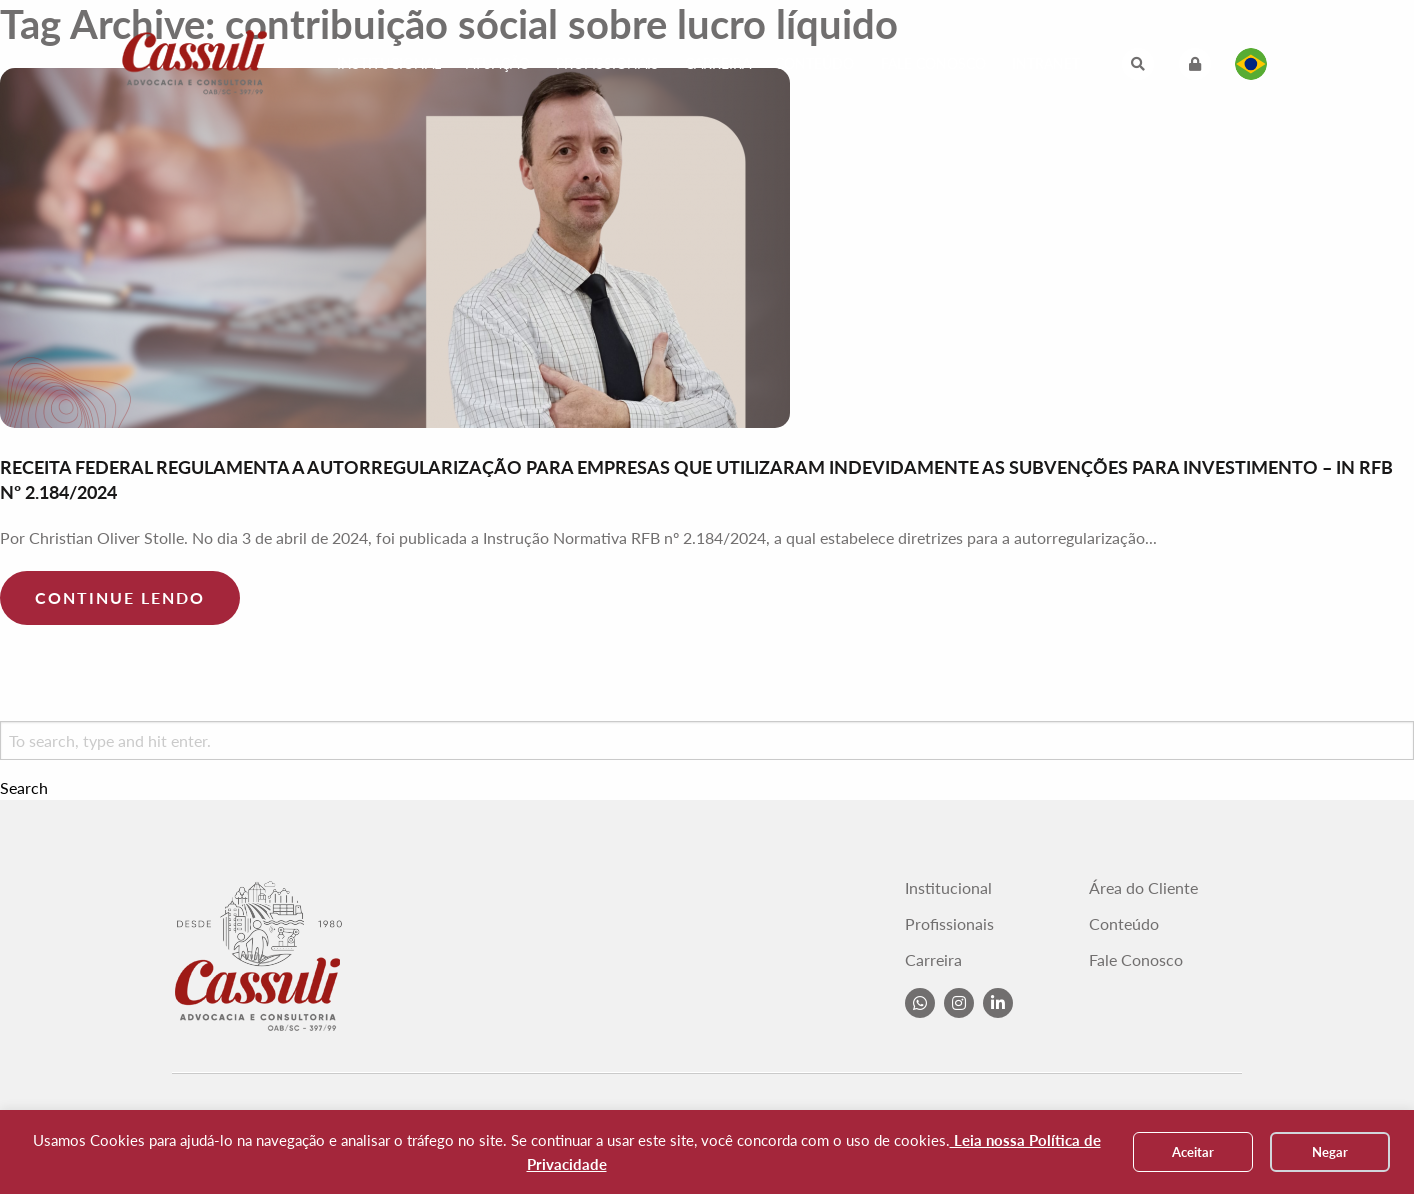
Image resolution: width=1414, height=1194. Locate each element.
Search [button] (24, 788)
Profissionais (607, 63)
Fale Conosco (933, 63)
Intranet (1046, 63)
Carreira (718, 63)
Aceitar (1193, 1152)
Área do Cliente (1143, 888)
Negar (1330, 1152)
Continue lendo (120, 597)
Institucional (389, 63)
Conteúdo (814, 63)
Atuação (498, 63)
